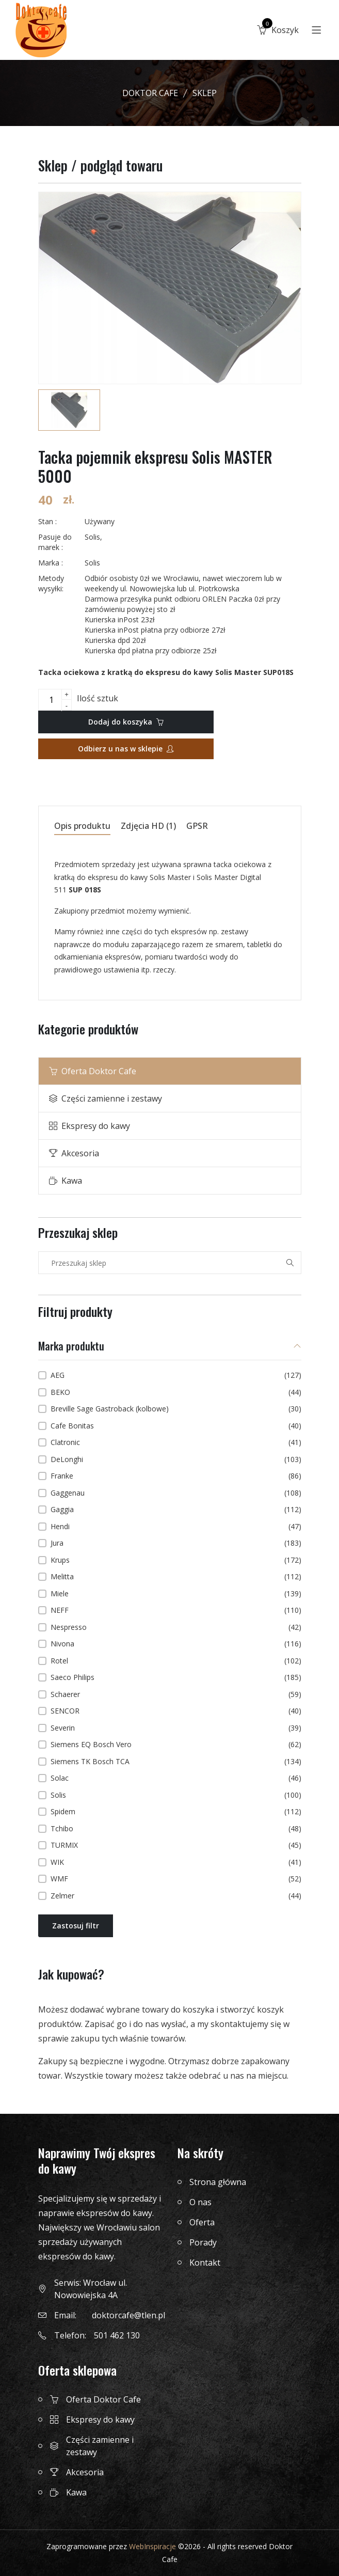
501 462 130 (117, 2335)
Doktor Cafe (150, 93)
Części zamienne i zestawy (105, 1098)
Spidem (176, 1811)
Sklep (204, 93)
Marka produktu (71, 1347)
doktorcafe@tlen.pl (128, 2315)
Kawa (65, 1180)
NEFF (176, 1610)
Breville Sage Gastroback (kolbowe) (176, 1408)
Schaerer (176, 1694)
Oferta (202, 2222)
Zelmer (176, 1895)
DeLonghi (176, 1459)
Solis (176, 1795)
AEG (176, 1375)
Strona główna (217, 2182)
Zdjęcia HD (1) (148, 826)
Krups (176, 1560)
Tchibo (176, 1828)
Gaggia (176, 1509)
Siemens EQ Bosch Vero (176, 1744)
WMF (176, 1878)
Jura (176, 1543)
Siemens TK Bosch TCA (176, 1761)
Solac (176, 1778)
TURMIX (176, 1845)
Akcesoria (74, 1153)
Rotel (176, 1661)
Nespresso (176, 1627)
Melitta (176, 1576)
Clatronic (176, 1442)
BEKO (176, 1392)
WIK (176, 1862)
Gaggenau (176, 1493)
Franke (176, 1476)
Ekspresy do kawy (89, 1126)
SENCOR (176, 1711)
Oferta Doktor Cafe (92, 1071)
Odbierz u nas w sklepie (126, 748)
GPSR (197, 826)
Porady (203, 2242)
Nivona (176, 1643)
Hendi (176, 1526)
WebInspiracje (152, 2546)
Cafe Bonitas (176, 1426)
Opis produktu (82, 826)
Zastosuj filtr (75, 1925)
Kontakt (204, 2262)
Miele (176, 1593)
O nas (200, 2202)
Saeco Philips (176, 1677)
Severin (176, 1728)
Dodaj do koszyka (126, 722)
